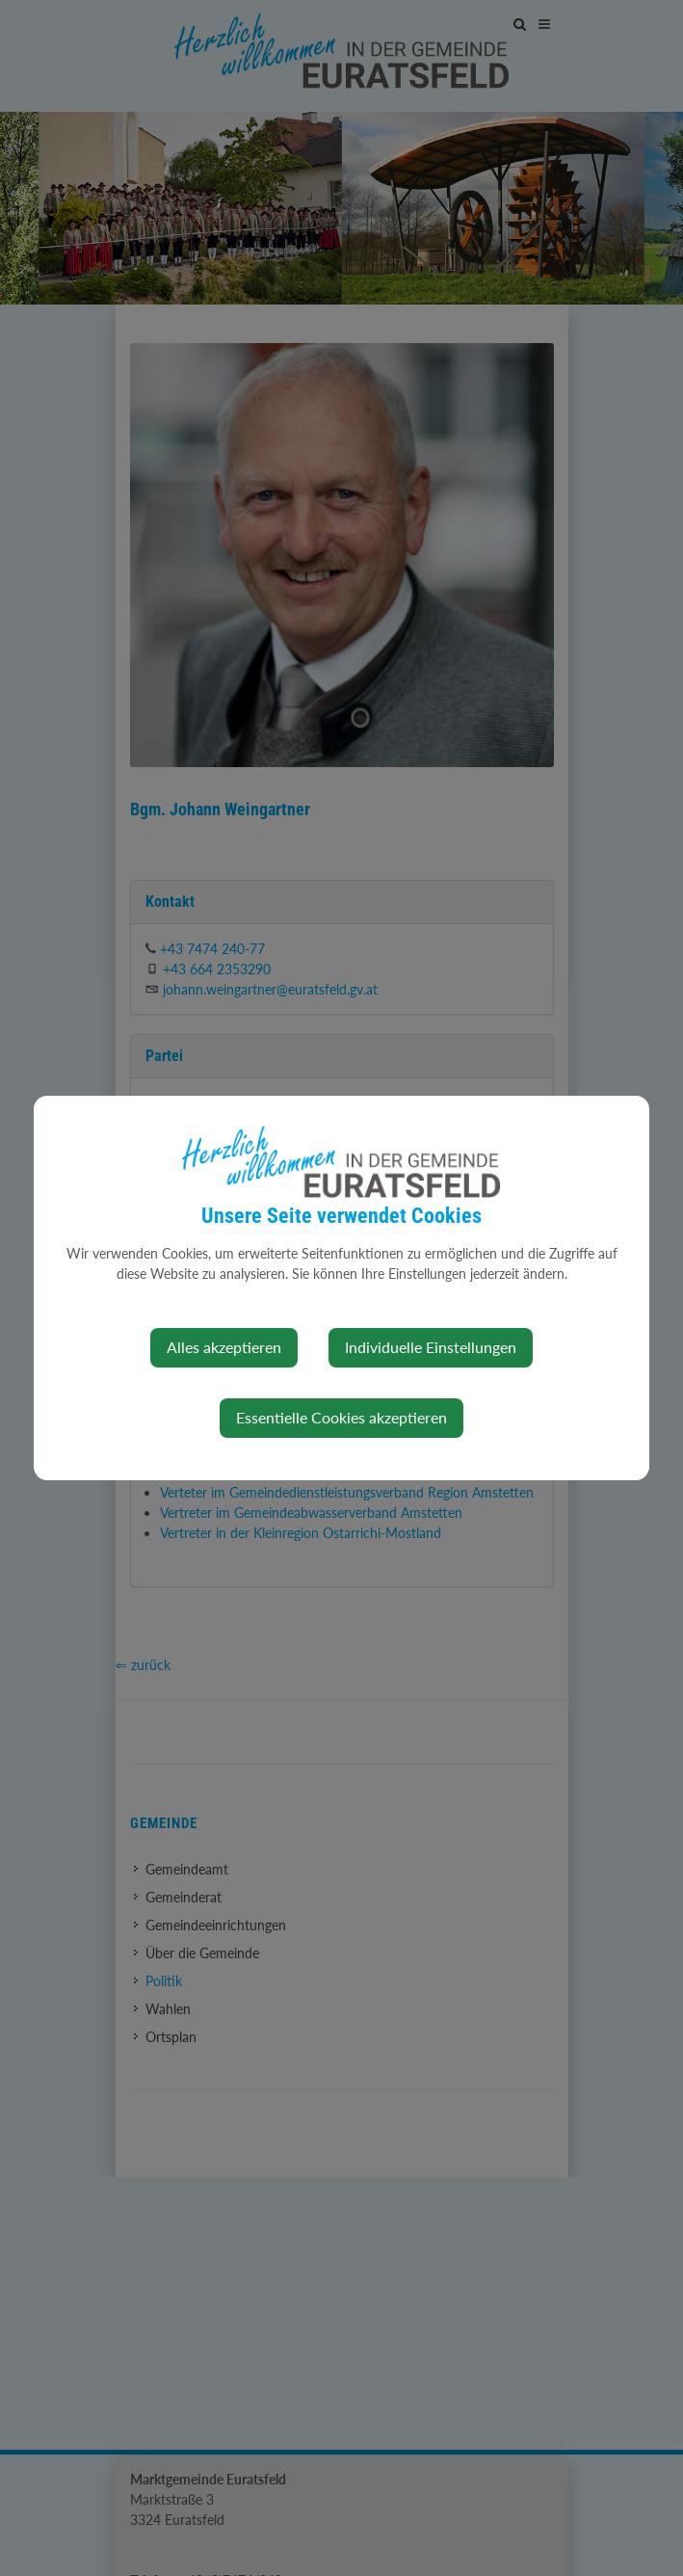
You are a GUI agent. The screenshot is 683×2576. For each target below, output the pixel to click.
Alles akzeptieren (224, 1347)
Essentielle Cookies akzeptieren (341, 1417)
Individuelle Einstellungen (430, 1347)
